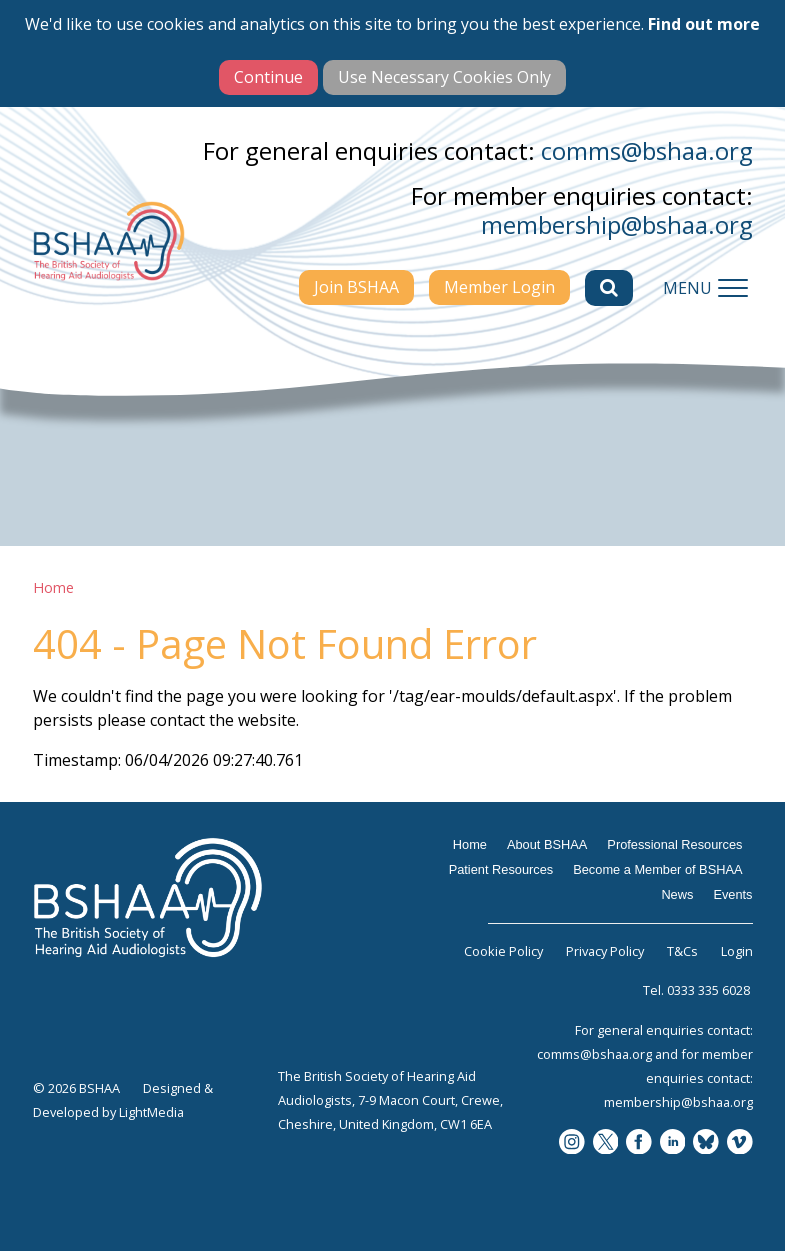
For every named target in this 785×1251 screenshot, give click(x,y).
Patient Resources (501, 869)
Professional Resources (674, 844)
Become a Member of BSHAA (657, 869)
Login (737, 951)
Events (732, 894)
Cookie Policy (503, 951)
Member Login (499, 287)
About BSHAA (547, 844)
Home (53, 587)
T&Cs (682, 951)
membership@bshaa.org (617, 224)
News (677, 894)
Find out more (704, 24)
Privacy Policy (605, 951)
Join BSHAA (356, 287)
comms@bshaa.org (647, 150)
